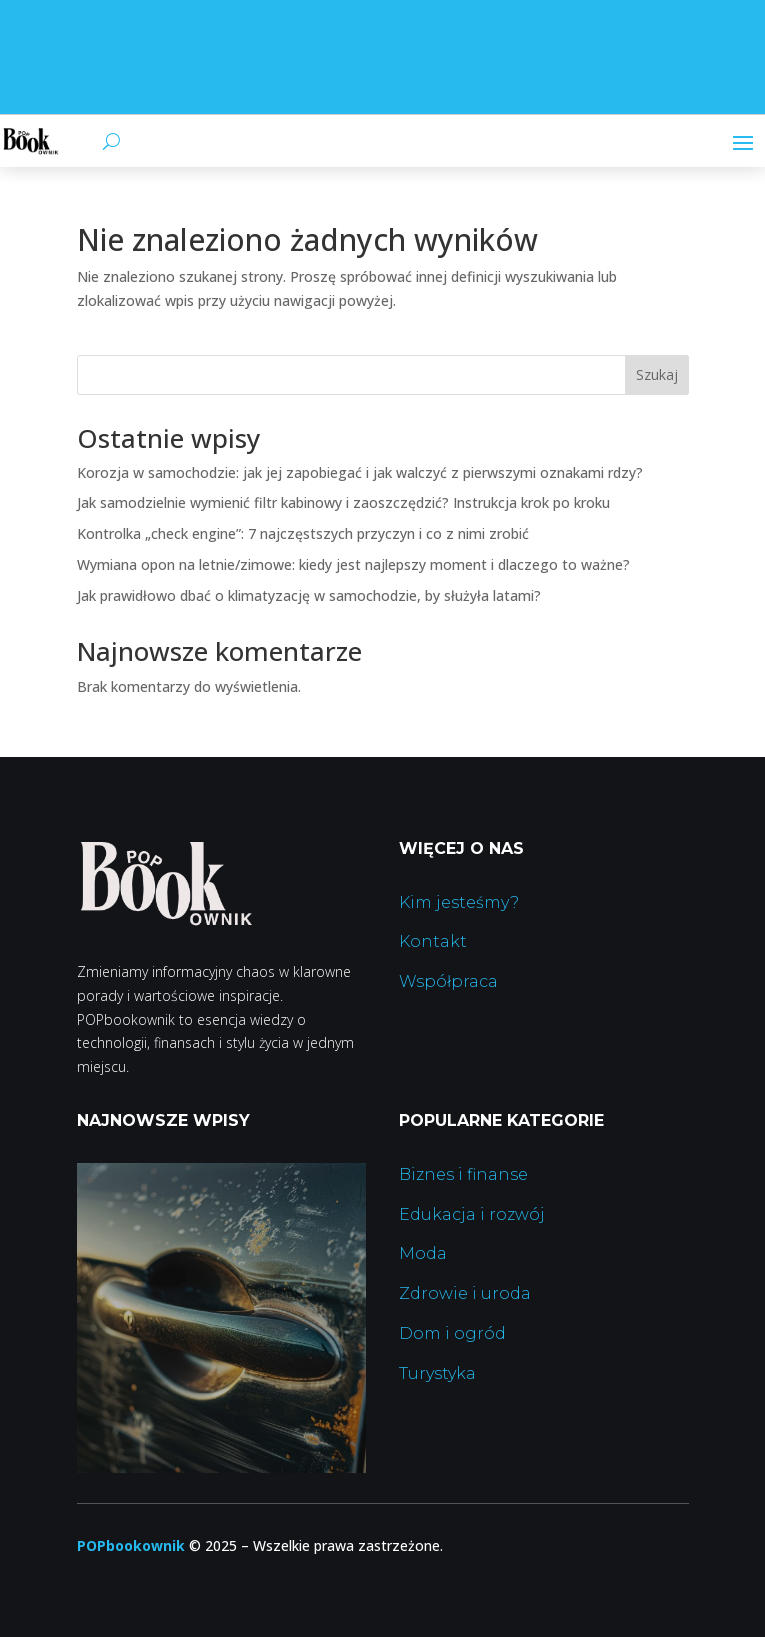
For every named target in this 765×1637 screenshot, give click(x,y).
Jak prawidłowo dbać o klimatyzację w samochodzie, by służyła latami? (309, 595)
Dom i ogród (452, 1333)
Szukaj (657, 374)
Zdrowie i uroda (465, 1293)
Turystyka (437, 1373)
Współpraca (448, 981)
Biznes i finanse (463, 1174)
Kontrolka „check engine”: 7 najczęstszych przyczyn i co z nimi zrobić (303, 533)
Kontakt (433, 941)
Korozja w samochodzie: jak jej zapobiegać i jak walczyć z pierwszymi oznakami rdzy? (360, 472)
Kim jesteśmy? (459, 902)
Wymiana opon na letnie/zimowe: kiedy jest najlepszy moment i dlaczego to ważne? (353, 564)
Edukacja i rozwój (472, 1214)
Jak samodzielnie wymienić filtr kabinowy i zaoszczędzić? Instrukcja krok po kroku (343, 502)
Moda (423, 1253)
